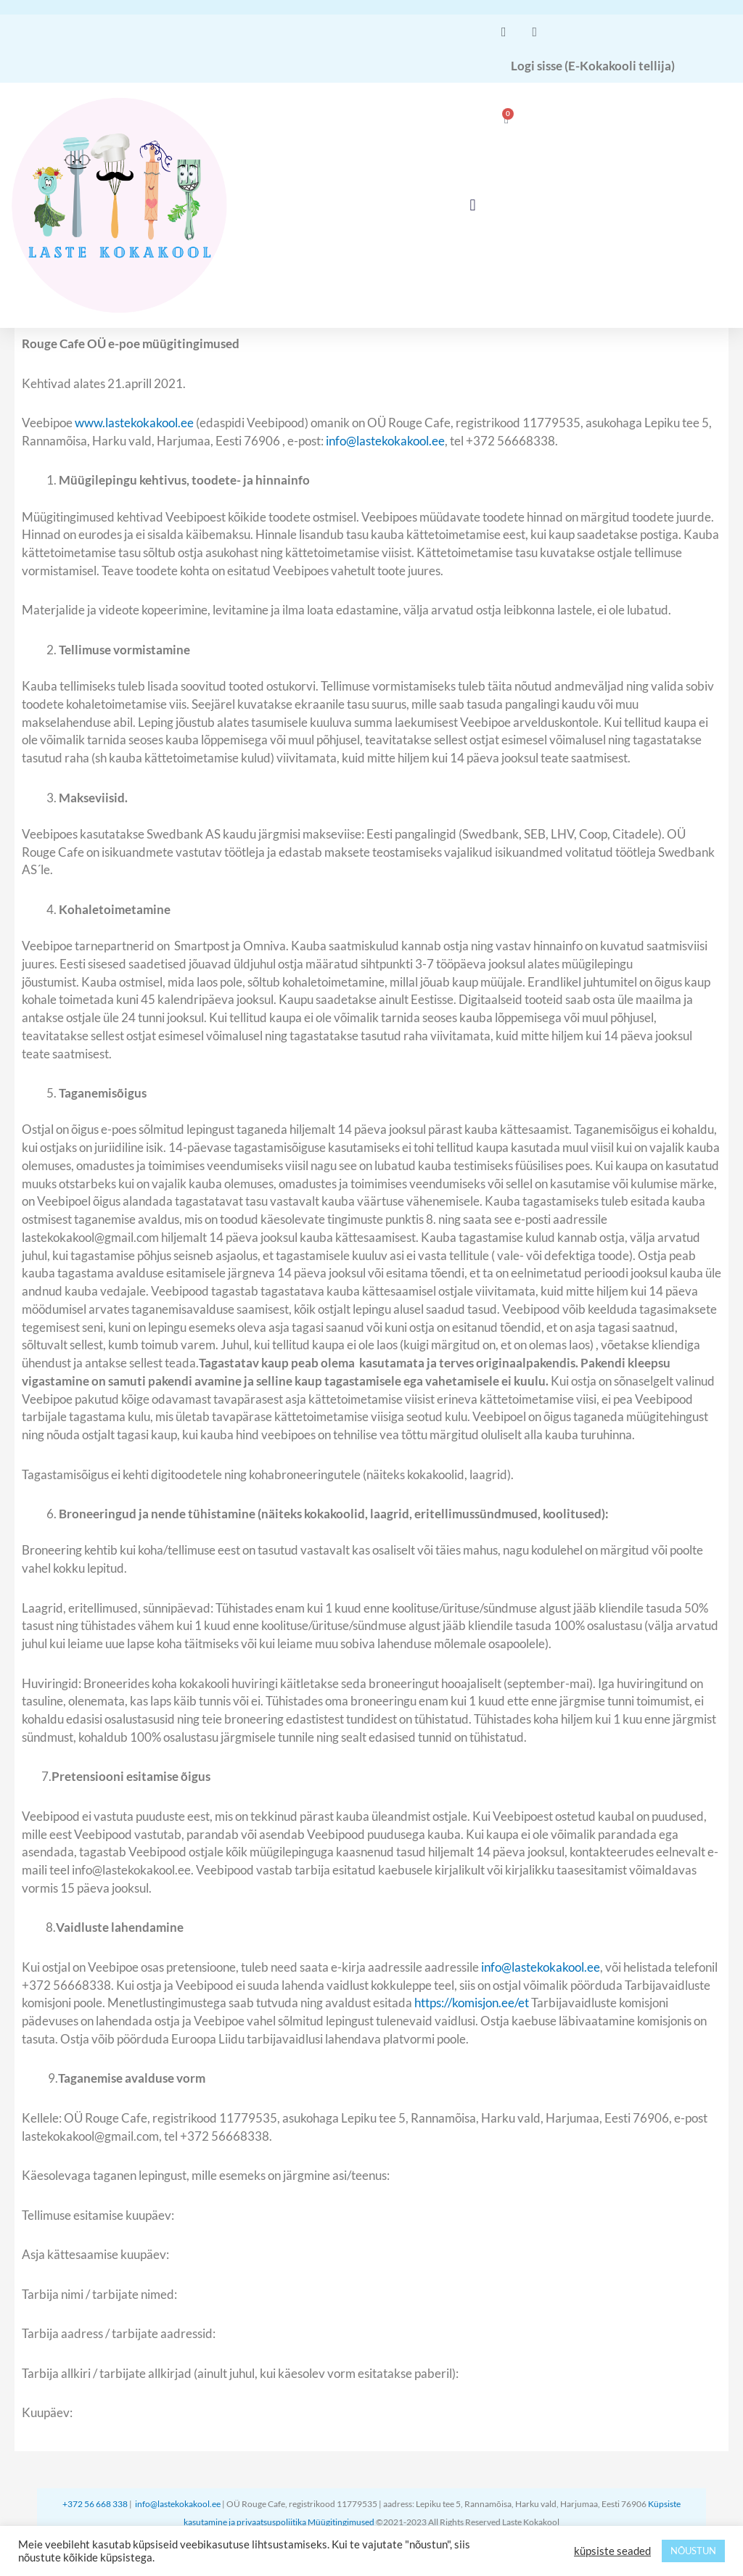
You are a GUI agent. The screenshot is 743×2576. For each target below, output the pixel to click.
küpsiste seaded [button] (612, 2551)
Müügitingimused (342, 2522)
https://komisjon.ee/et (471, 2002)
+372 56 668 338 (95, 2503)
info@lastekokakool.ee (385, 440)
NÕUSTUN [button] (693, 2550)
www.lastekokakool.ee (134, 422)
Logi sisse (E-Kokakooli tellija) (593, 65)
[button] (473, 206)
